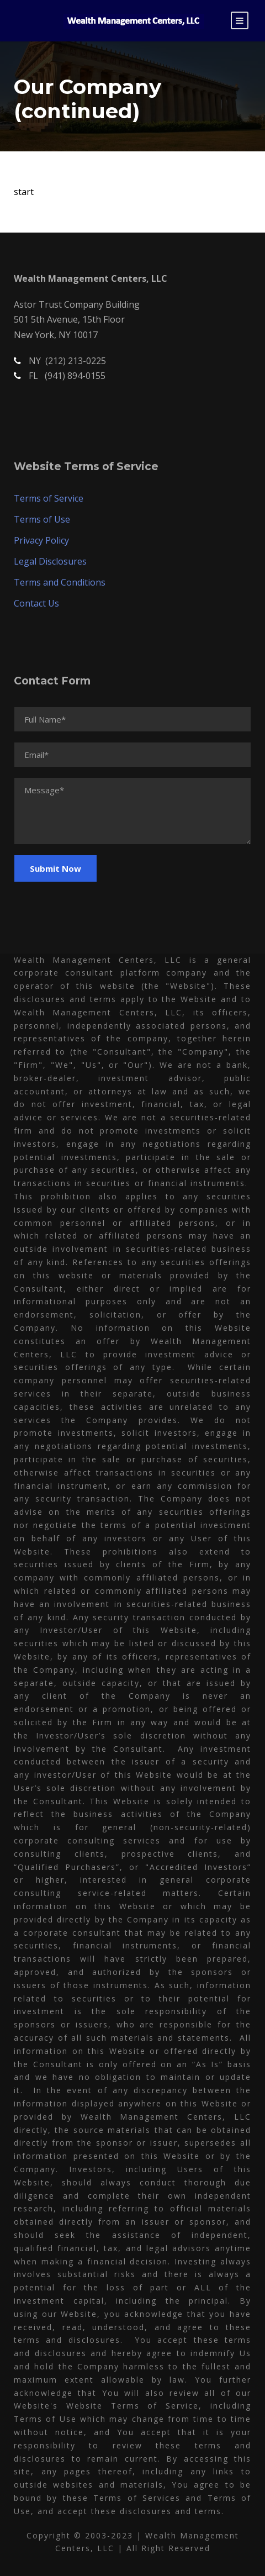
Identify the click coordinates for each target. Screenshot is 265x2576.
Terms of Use (42, 519)
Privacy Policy (41, 540)
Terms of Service (48, 498)
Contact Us (36, 603)
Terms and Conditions (59, 582)
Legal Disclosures (50, 561)
